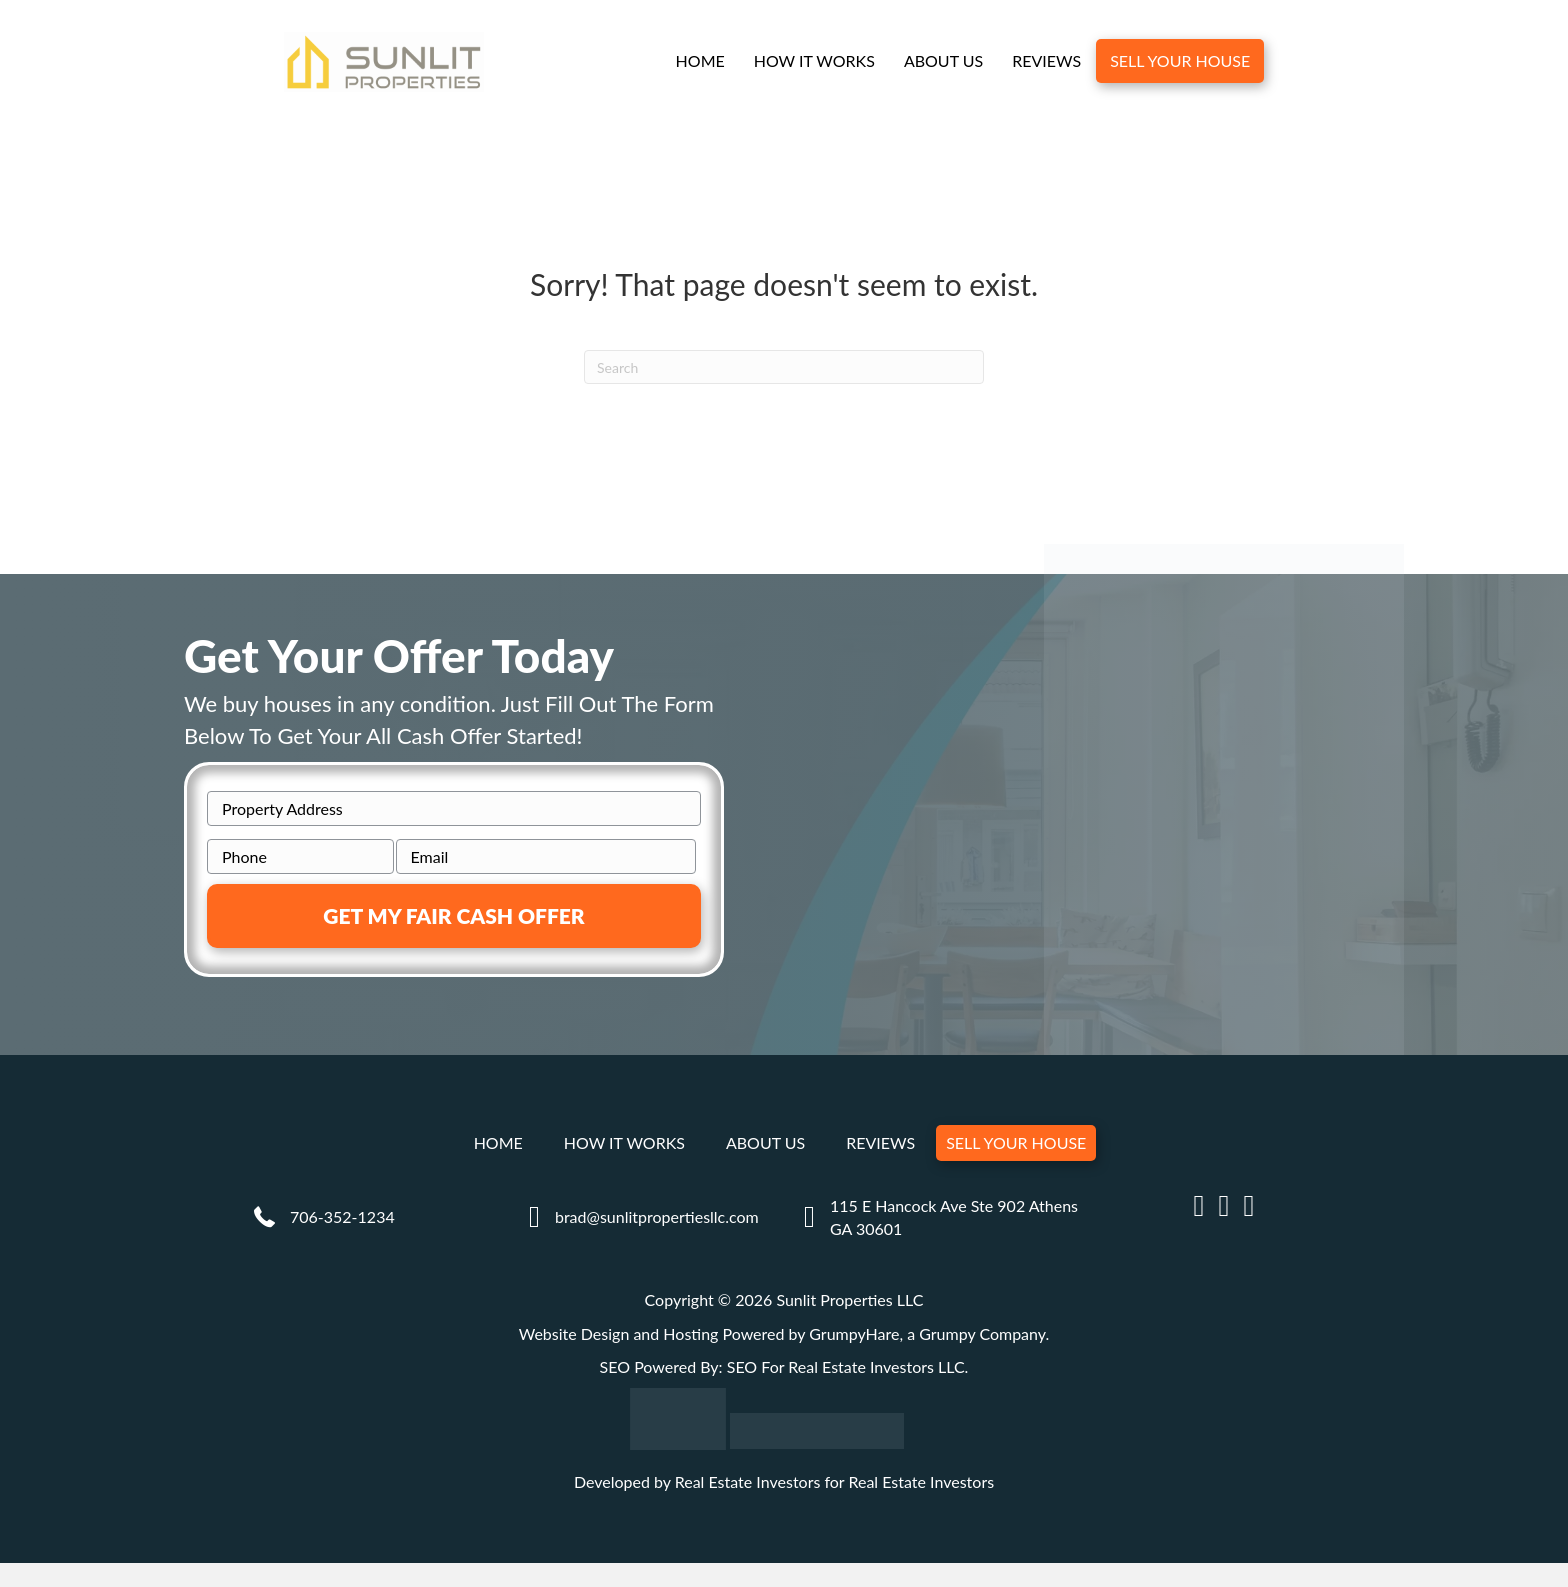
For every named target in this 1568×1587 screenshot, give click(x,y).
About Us (943, 61)
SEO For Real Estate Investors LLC (846, 1367)
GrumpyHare (854, 1334)
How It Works (813, 61)
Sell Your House (1180, 61)
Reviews (1046, 61)
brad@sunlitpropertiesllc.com (657, 1217)
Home (699, 61)
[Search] (784, 368)
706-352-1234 (342, 1217)
